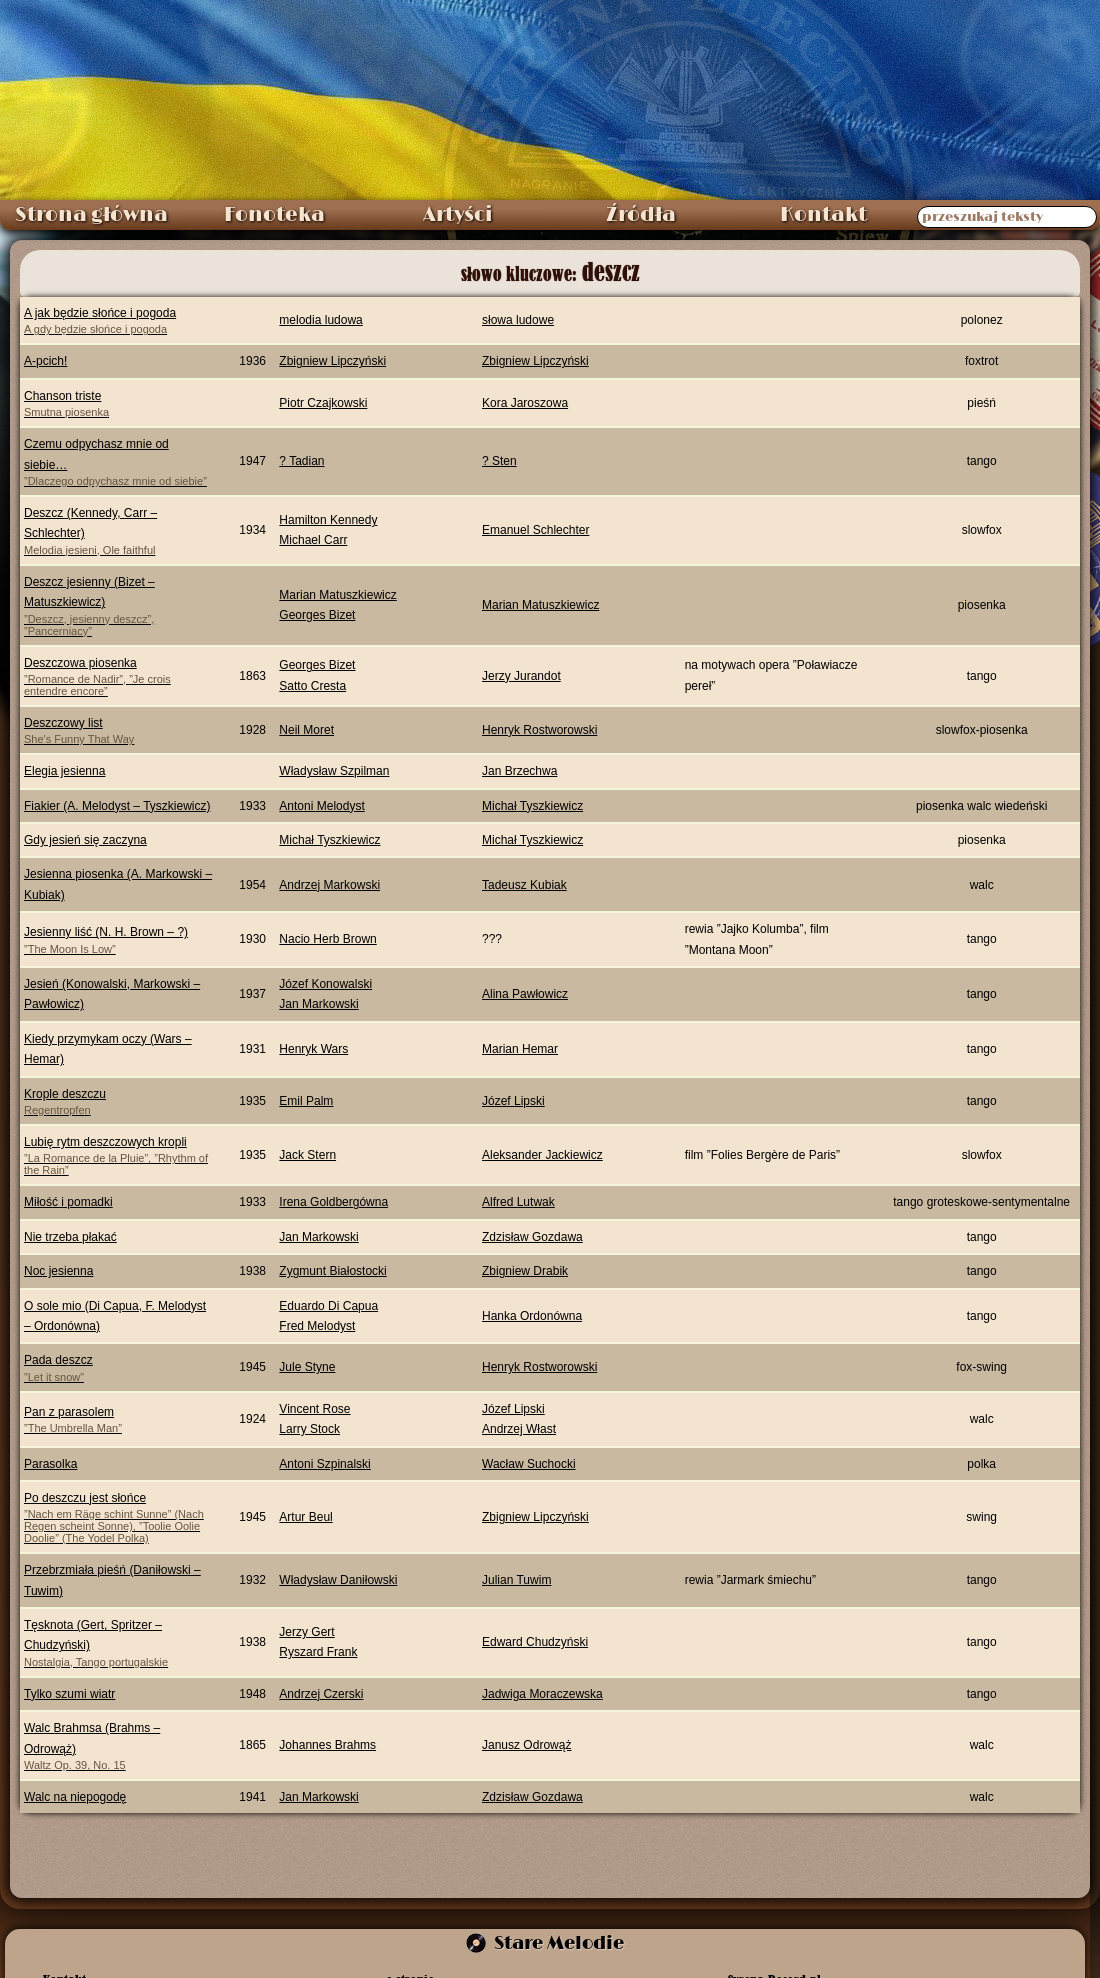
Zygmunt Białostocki (332, 1271)
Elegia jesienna (64, 771)
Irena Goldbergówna (333, 1202)
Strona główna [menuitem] (91, 215)
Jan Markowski (318, 1004)
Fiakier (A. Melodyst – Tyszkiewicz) (117, 806)
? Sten (499, 461)
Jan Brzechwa (519, 771)
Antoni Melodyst (321, 806)
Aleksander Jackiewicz (542, 1155)
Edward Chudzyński (535, 1642)
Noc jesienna (58, 1271)
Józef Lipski (513, 1101)
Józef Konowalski (325, 984)
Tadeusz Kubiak (524, 885)
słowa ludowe (518, 320)
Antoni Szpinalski (324, 1464)
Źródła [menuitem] (641, 215)
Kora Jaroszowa (525, 403)
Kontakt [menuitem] (823, 215)
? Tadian (301, 461)
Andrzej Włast (519, 1429)
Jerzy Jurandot (521, 676)
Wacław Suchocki (529, 1464)
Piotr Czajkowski (323, 403)
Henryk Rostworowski (539, 730)
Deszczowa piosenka (118, 676)
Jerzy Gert (306, 1632)
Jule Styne (307, 1367)
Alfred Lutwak (518, 1202)
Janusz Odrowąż (526, 1745)
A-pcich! (45, 361)
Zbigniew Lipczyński (332, 361)
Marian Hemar (520, 1049)
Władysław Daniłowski (338, 1580)
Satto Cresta (312, 686)
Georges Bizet (317, 615)
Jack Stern (307, 1155)
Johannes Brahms (327, 1745)
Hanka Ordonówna (532, 1316)
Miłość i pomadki (68, 1202)
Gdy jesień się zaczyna (85, 840)
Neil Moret (306, 730)
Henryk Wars (313, 1049)
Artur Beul (305, 1517)
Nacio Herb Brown (327, 939)
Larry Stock (309, 1429)
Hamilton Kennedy (328, 520)
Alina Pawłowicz (525, 994)
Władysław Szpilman (334, 771)
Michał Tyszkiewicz (532, 806)
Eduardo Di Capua (328, 1306)
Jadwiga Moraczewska (542, 1694)
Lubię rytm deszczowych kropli (118, 1155)
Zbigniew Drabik (525, 1271)
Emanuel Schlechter (535, 530)
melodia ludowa (320, 320)
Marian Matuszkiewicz (337, 595)
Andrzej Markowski (329, 885)
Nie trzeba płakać (70, 1237)
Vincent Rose (314, 1409)
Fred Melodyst (317, 1326)
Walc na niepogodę (75, 1797)
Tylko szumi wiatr (69, 1694)
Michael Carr (313, 540)
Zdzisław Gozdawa (532, 1237)
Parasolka (50, 1464)
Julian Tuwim (516, 1580)
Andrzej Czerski (321, 1694)
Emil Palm (306, 1101)
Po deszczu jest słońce (118, 1517)
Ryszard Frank (318, 1652)
